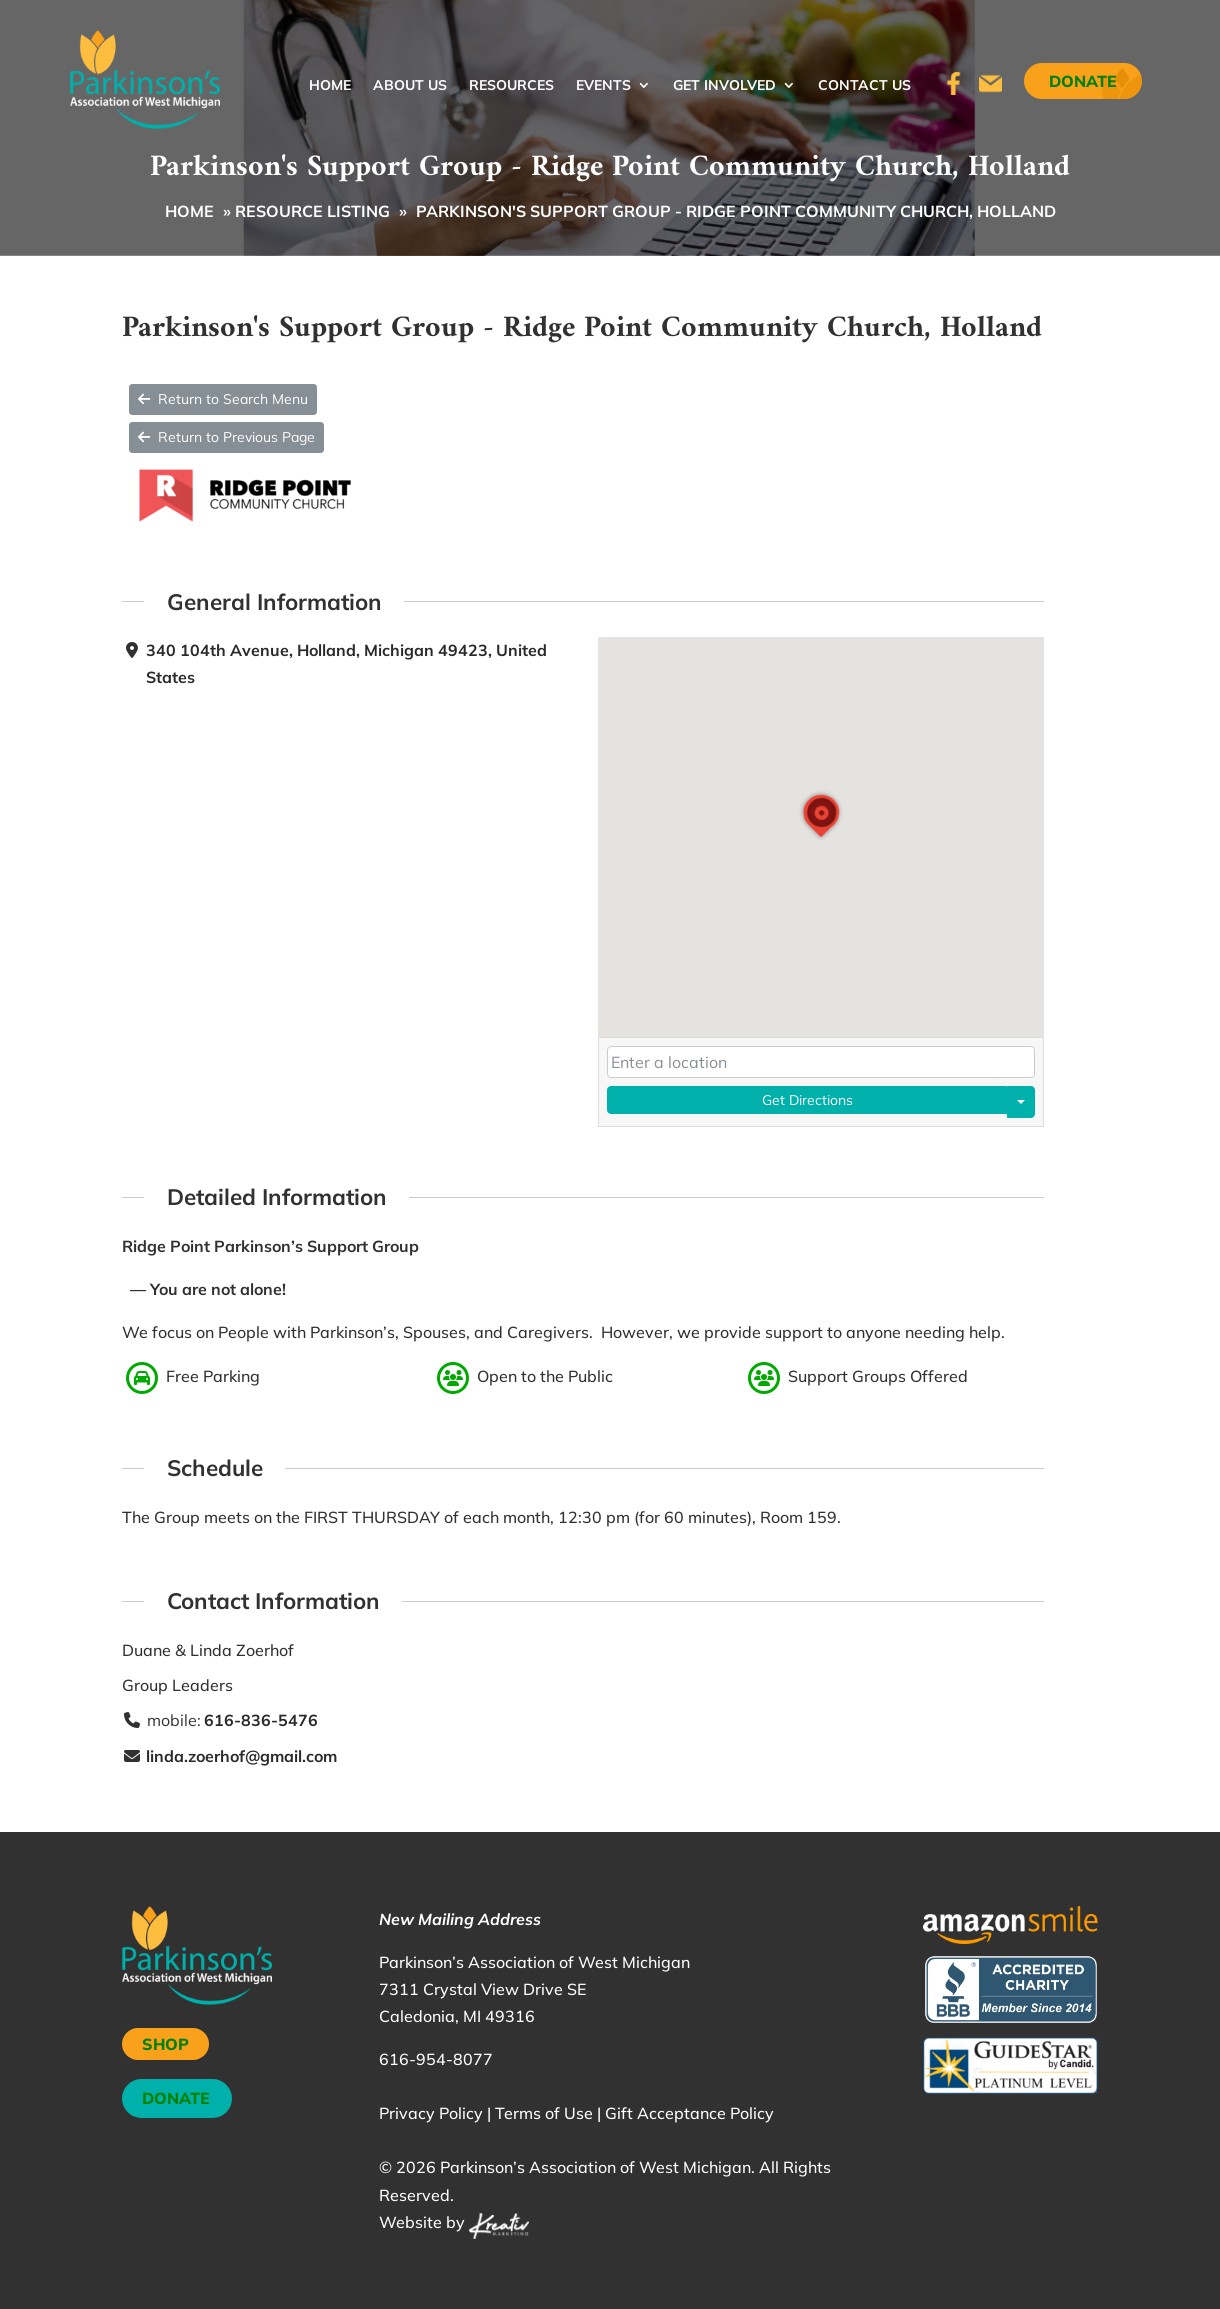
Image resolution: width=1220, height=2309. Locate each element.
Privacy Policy (431, 2113)
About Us (410, 86)
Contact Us (864, 86)
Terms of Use (544, 2113)
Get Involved (724, 86)
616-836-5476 (261, 1720)
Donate (1083, 81)
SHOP (165, 2044)
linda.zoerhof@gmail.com (241, 1755)
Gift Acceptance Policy (689, 2113)
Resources (511, 86)
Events (603, 86)
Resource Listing (312, 211)
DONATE (176, 2098)
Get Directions (807, 1100)
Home (330, 86)
